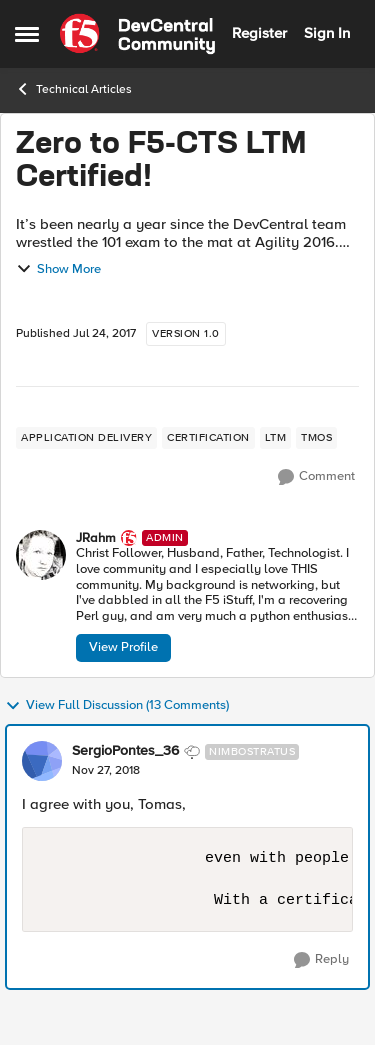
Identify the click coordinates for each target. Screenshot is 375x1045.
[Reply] (321, 960)
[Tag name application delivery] (86, 438)
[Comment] (316, 477)
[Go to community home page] (137, 34)
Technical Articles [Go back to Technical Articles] (73, 89)
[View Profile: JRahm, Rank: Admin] (41, 555)
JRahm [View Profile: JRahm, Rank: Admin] (96, 538)
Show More (58, 269)
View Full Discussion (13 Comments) (117, 706)
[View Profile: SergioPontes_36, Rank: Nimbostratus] (42, 761)
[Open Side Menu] (27, 34)
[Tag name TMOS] (316, 438)
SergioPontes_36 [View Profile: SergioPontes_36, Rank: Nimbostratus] (125, 751)
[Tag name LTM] (276, 438)
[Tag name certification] (208, 438)
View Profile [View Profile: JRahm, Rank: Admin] (123, 647)
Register (259, 33)
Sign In (327, 33)
